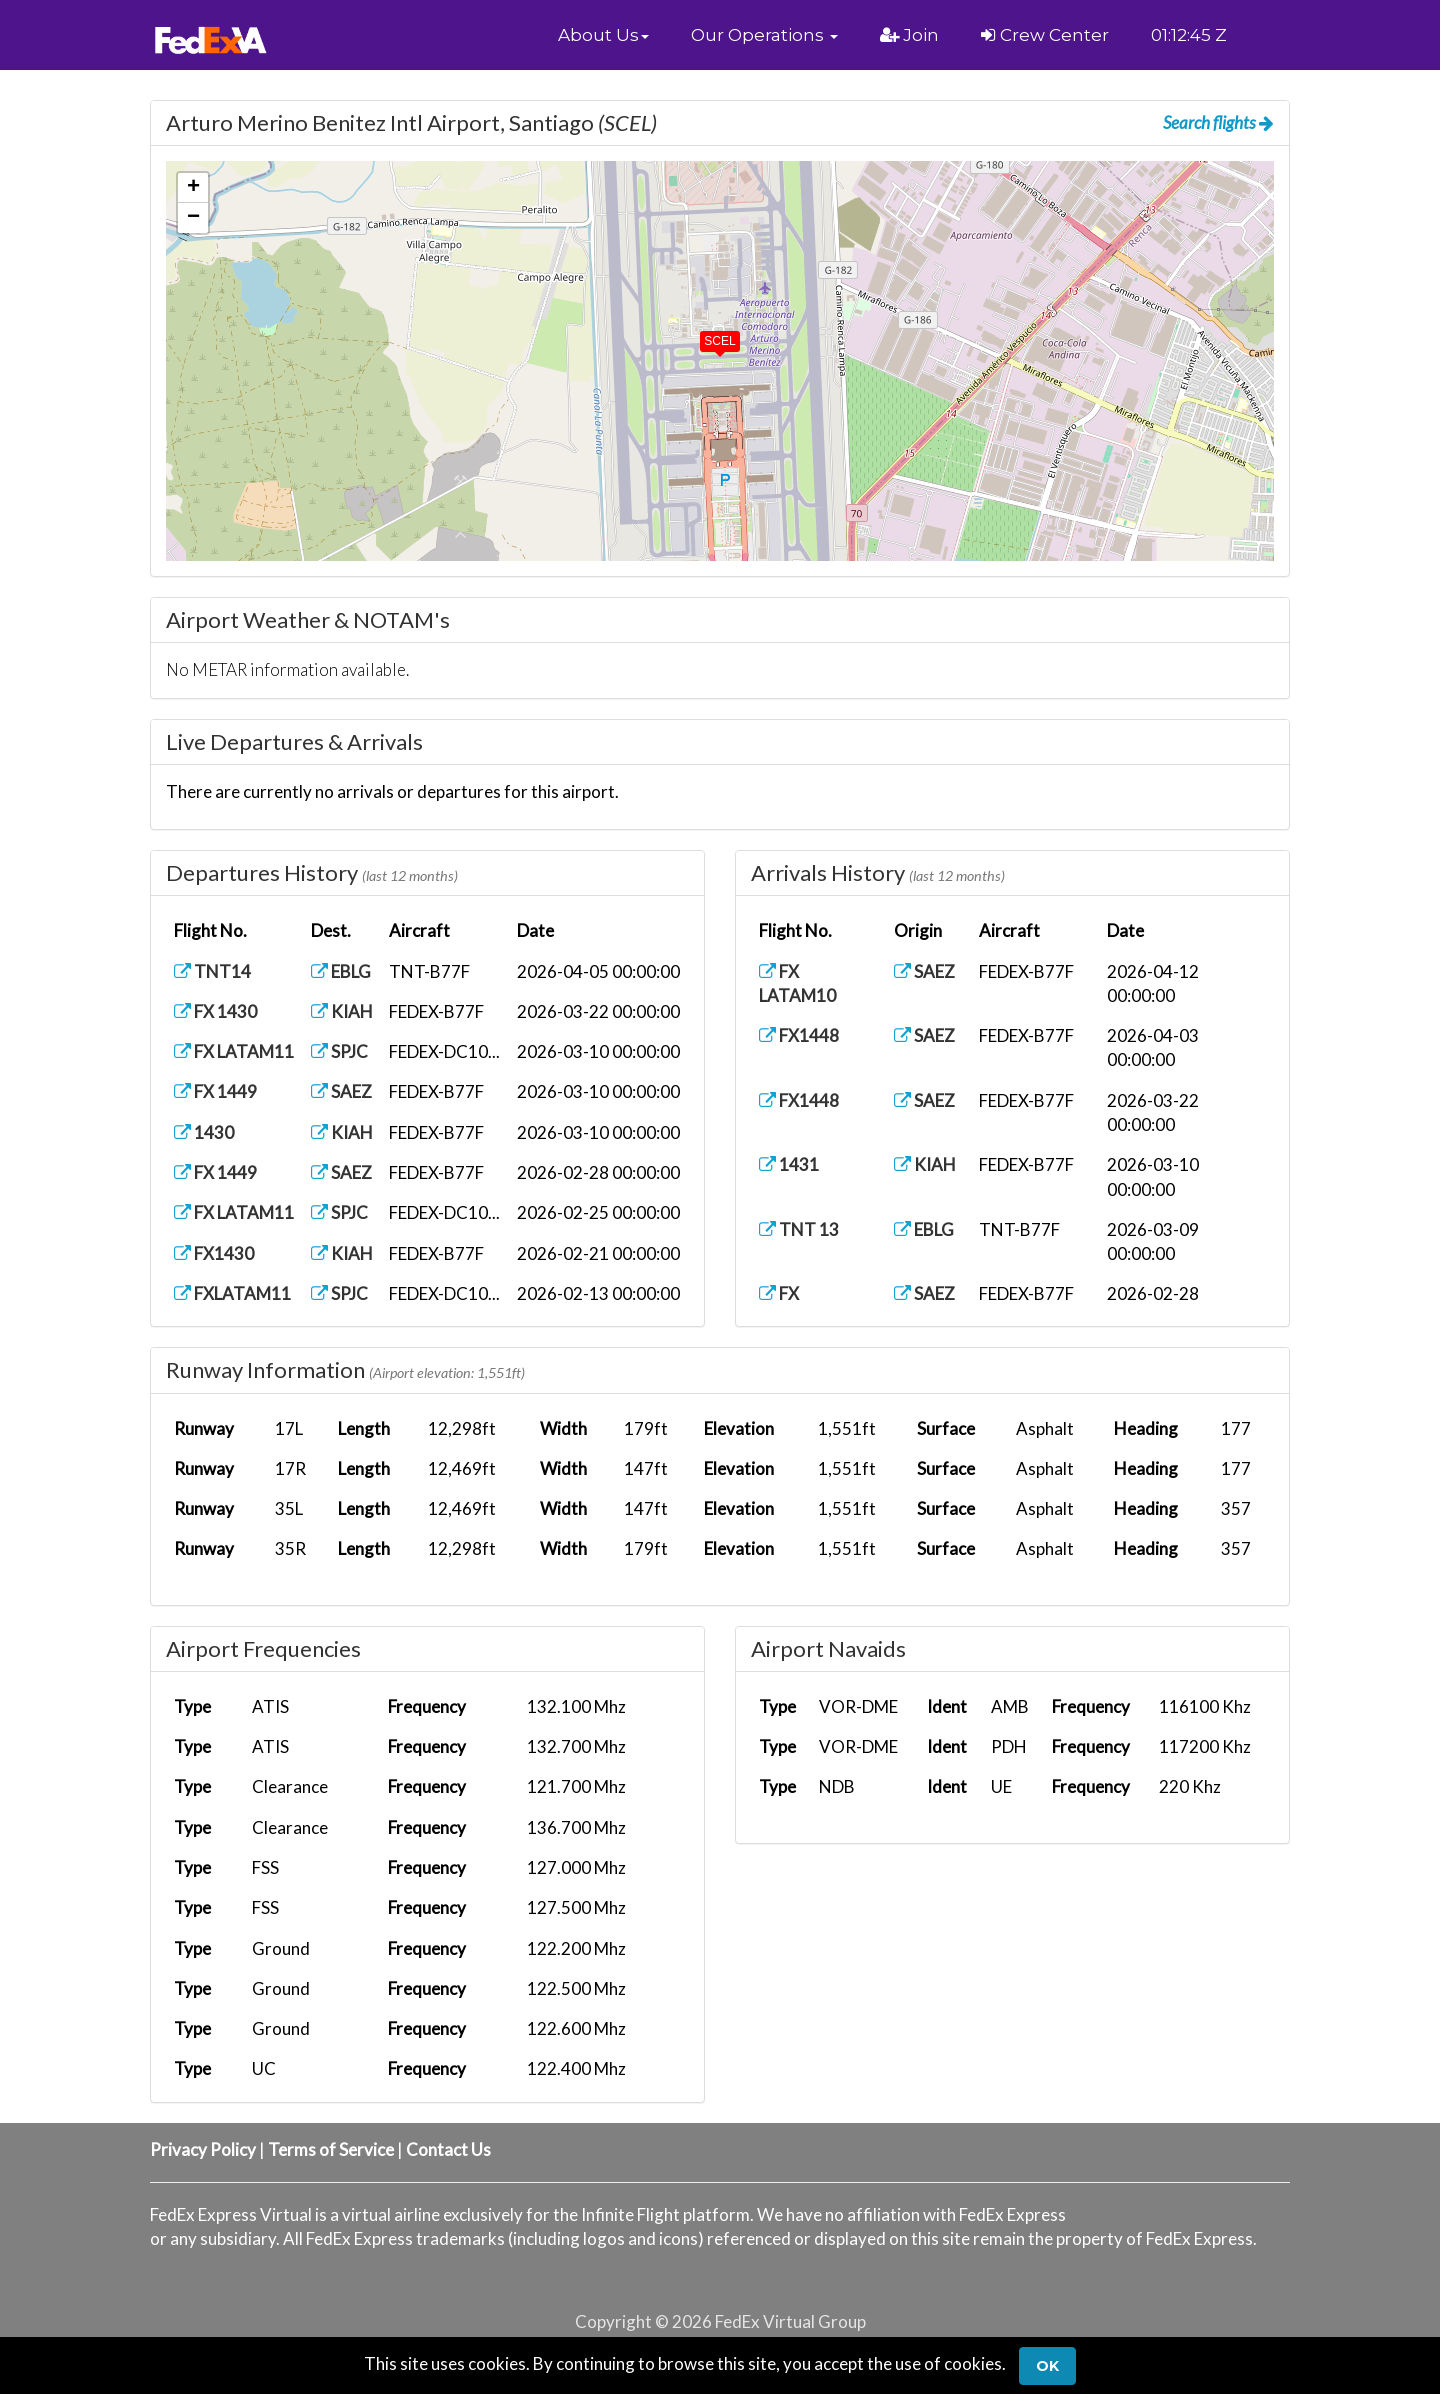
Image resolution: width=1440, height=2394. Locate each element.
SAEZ (341, 1091)
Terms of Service (331, 2149)
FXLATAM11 (232, 1293)
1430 (204, 1132)
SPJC (339, 1051)
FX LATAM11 (234, 1051)
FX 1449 (215, 1091)
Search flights (1218, 122)
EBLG (341, 971)
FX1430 (214, 1253)
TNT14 (212, 971)
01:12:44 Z (1189, 35)
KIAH (342, 1011)
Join (909, 35)
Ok (1047, 2366)
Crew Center (1045, 35)
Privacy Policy (203, 2149)
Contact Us (448, 2149)
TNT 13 (799, 1229)
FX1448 (799, 1035)
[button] (603, 35)
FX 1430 (215, 1011)
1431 (789, 1164)
